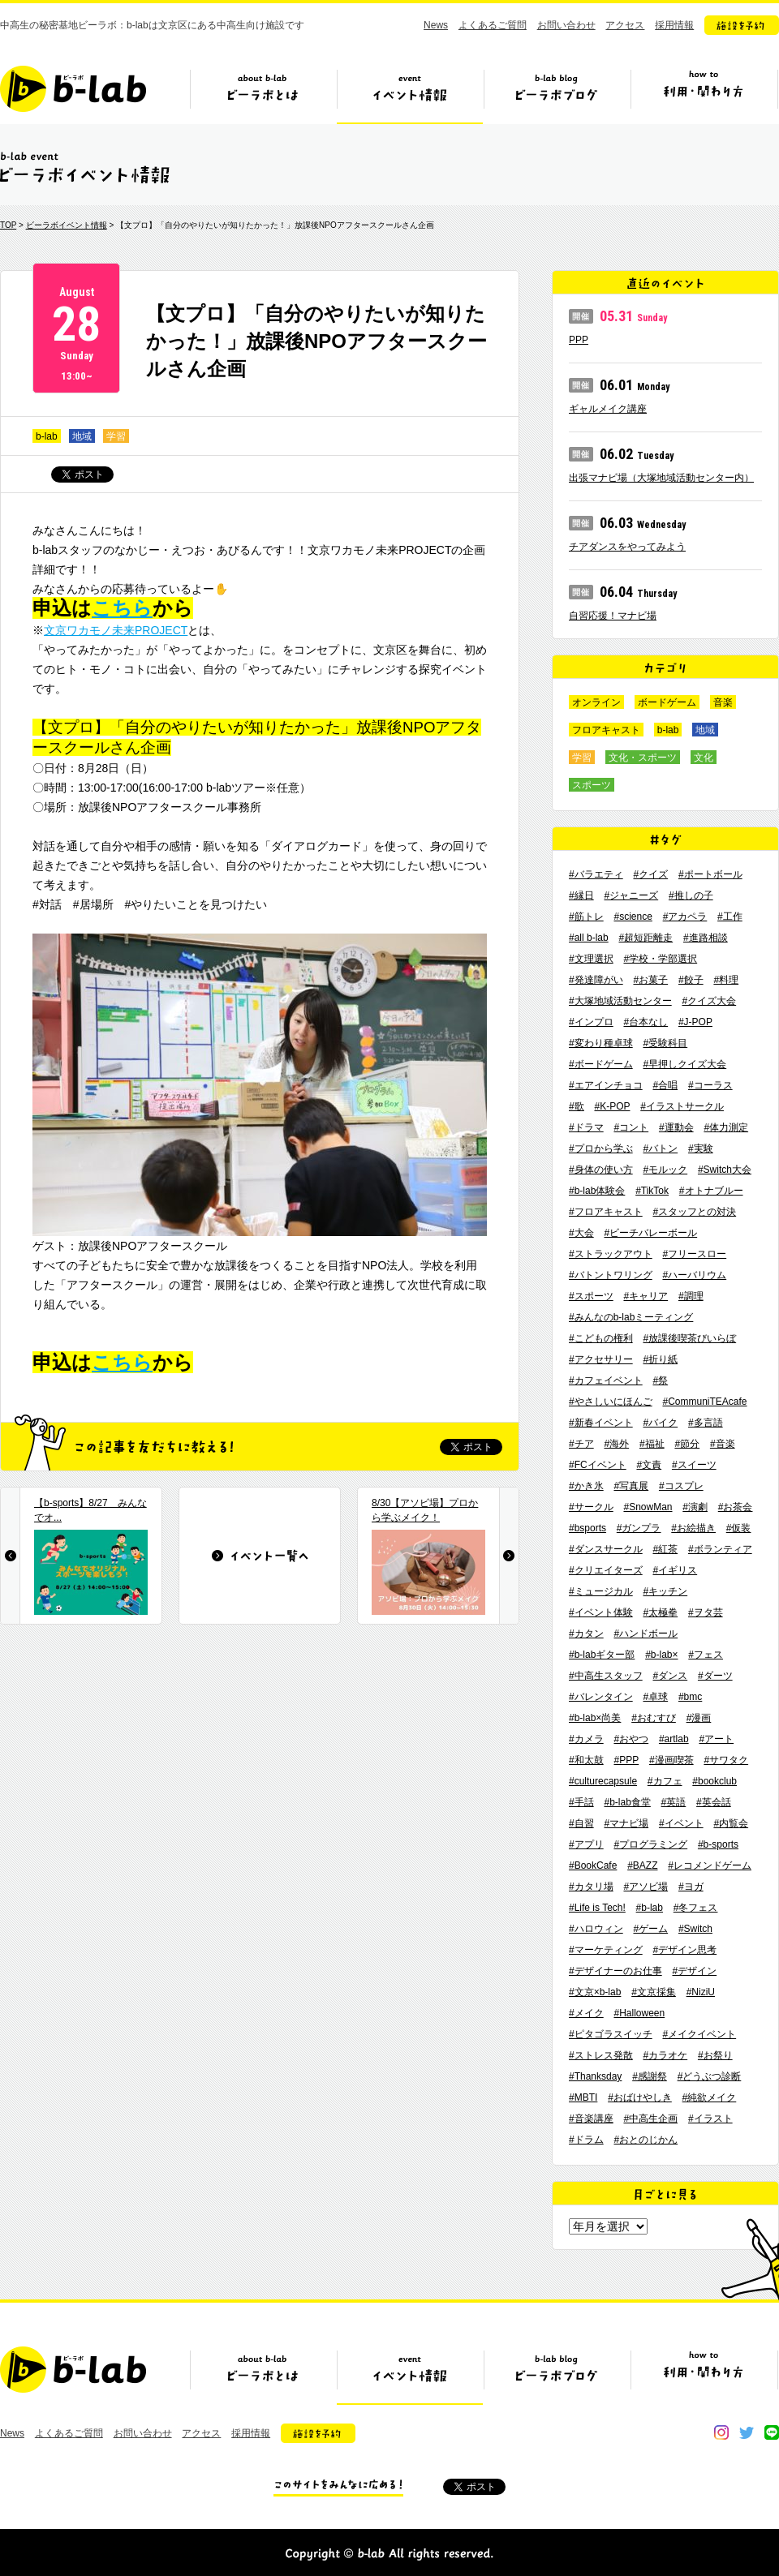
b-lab (47, 436)
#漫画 (699, 1718)
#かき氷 (586, 1486)
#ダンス (669, 1675)
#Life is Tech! (597, 1907)
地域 (82, 436)
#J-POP (695, 1022)
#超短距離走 (645, 937)
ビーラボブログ (557, 95)
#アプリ (586, 1844)
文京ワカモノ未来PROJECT (115, 630)
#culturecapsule (603, 1781)
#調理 (691, 1296)
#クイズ (650, 874)
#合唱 (665, 1085)
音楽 (723, 702)
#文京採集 (653, 1992)
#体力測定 (726, 1127)
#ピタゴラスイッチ (610, 2034)
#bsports (587, 1528)
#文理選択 (591, 958)
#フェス (705, 1654)
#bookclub (714, 1781)
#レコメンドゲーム (709, 1865)
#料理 (725, 979)
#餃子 (691, 979)
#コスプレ (681, 1486)
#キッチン (665, 1591)
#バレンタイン (601, 1696)
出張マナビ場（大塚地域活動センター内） (661, 477)
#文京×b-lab (595, 1992)
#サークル (591, 1507)
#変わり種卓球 (601, 1043)
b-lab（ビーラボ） (73, 89)
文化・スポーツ (643, 757)
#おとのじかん (645, 2139)
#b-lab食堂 (627, 1802)
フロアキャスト (606, 730)
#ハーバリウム (694, 1275)
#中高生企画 (650, 2118)
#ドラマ (586, 1127)
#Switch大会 (724, 1169)
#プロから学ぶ (601, 1148)
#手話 (581, 1802)
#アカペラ (685, 916)
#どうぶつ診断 (710, 2076)
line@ (771, 2432)
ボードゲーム (667, 702)
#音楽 (722, 1443)
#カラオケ (665, 2055)
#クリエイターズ (606, 1570)
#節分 (686, 1443)
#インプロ (591, 1022)
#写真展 (630, 1486)
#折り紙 (660, 1359)
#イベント (681, 1823)
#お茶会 (735, 1507)
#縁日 (581, 895)
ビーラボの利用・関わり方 (704, 95)
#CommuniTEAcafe (704, 1401)
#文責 (648, 1464)
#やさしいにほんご (610, 1401)
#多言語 (705, 1422)
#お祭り (715, 2055)
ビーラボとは (263, 95)
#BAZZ (642, 1865)
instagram (721, 2432)
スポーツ (591, 785)
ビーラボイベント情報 (66, 225)
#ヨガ (691, 1886)
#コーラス (710, 1085)
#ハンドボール (645, 1633)
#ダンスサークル (606, 1549)
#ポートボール (710, 874)
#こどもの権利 (601, 1338)
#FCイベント (597, 1464)
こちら (122, 608)
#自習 (581, 1823)
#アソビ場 (645, 1886)
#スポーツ (591, 1296)
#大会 (581, 1233)
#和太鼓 (586, 1760)
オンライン (596, 702)
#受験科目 (665, 1043)
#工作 (729, 916)
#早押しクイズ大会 (684, 1064)
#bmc (690, 1696)
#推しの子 (691, 895)
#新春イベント (601, 1422)
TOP (8, 225)
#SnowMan (647, 1507)
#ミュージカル (601, 1591)
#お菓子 (650, 979)
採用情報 (674, 25)
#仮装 (738, 1528)
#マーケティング (606, 1950)
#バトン (660, 1148)
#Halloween (639, 2013)
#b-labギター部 (602, 1654)
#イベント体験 (601, 1612)
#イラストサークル (682, 1106)
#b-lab (649, 1907)
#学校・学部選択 (660, 958)
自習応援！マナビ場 (612, 615)
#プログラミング (650, 1844)
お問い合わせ (566, 25)
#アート (716, 1739)
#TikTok (652, 1190)
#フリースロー (694, 1254)
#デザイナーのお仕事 (615, 1971)
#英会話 (713, 1802)
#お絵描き (693, 1528)
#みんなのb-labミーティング (631, 1317)
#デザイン (694, 1971)
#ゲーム (650, 1928)
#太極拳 (660, 1612)
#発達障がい (596, 979)
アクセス (624, 25)
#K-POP (612, 1106)
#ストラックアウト (610, 1254)
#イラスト (710, 2118)
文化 (703, 757)
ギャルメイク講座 (608, 408)
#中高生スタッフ (606, 1675)
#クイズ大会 (709, 1001)
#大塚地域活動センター (620, 1001)
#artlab (674, 1739)
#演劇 (695, 1507)
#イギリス (674, 1570)
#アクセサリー (601, 1359)
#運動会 (676, 1127)
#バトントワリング (610, 1275)
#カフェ (665, 1781)
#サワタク (726, 1760)
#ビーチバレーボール (650, 1233)
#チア (581, 1443)
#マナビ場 (626, 1823)
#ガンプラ (639, 1528)
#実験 (700, 1148)
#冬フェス (696, 1907)
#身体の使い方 (601, 1169)
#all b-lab (589, 937)
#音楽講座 (591, 2118)
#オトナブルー (711, 1190)
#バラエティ (596, 874)
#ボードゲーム (601, 1064)
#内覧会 (730, 1823)
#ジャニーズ (631, 895)
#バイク (660, 1422)
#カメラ (586, 1739)
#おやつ (630, 1739)
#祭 (660, 1380)
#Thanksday (595, 2076)
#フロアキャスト (606, 1211)
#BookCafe (593, 1865)
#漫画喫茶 (671, 1760)
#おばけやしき (640, 2097)
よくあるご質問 (492, 25)
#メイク (586, 2013)
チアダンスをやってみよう (627, 546)
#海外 (616, 1443)
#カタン (586, 1633)
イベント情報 (410, 95)
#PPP (626, 1760)
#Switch (695, 1928)
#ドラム (586, 2139)
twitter (746, 2432)
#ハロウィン (596, 1928)
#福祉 (652, 1443)
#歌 (576, 1106)
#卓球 (655, 1696)
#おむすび (653, 1718)
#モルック (665, 1169)
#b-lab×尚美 (595, 1718)
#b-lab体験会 (597, 1190)
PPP (578, 340)
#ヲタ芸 (705, 1612)
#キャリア (645, 1296)
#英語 (673, 1802)
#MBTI (583, 2097)
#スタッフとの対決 (694, 1211)
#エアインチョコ (606, 1085)
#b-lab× (661, 1654)
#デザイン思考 (684, 1950)
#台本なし (645, 1022)
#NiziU (700, 1992)
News (436, 25)
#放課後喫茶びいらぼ (689, 1338)
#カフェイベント (606, 1380)
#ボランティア (720, 1549)
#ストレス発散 (601, 2055)
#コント (630, 1127)
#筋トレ (586, 916)
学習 (116, 436)
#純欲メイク (709, 2097)
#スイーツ (694, 1464)
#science (632, 916)
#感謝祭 (649, 2076)
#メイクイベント (699, 2034)
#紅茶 (665, 1549)
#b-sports (718, 1844)
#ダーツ (715, 1675)
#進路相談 (705, 937)
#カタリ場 (591, 1886)
